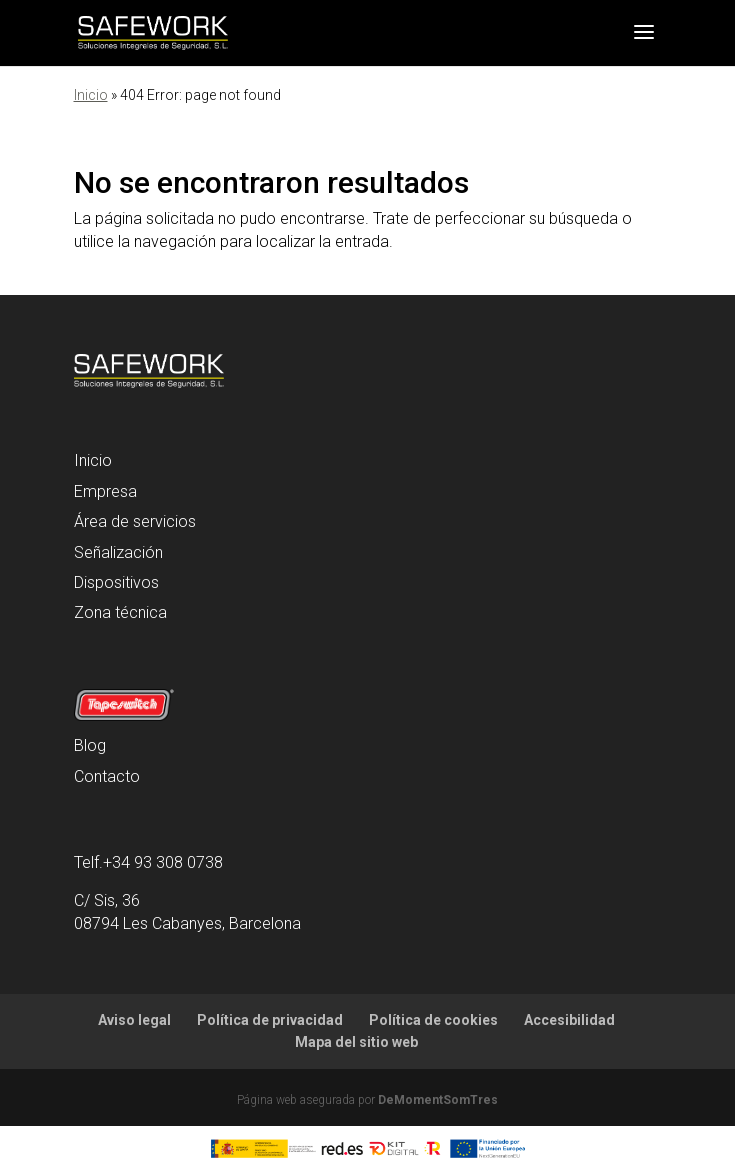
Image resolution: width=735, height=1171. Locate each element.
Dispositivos (116, 582)
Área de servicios (135, 521)
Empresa (105, 491)
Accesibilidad (569, 1020)
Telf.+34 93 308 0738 (148, 862)
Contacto (107, 776)
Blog (90, 745)
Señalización (118, 552)
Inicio (91, 95)
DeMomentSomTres (438, 1100)
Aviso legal (134, 1020)
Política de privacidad (270, 1020)
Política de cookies (433, 1020)
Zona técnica (120, 612)
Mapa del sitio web (356, 1042)
